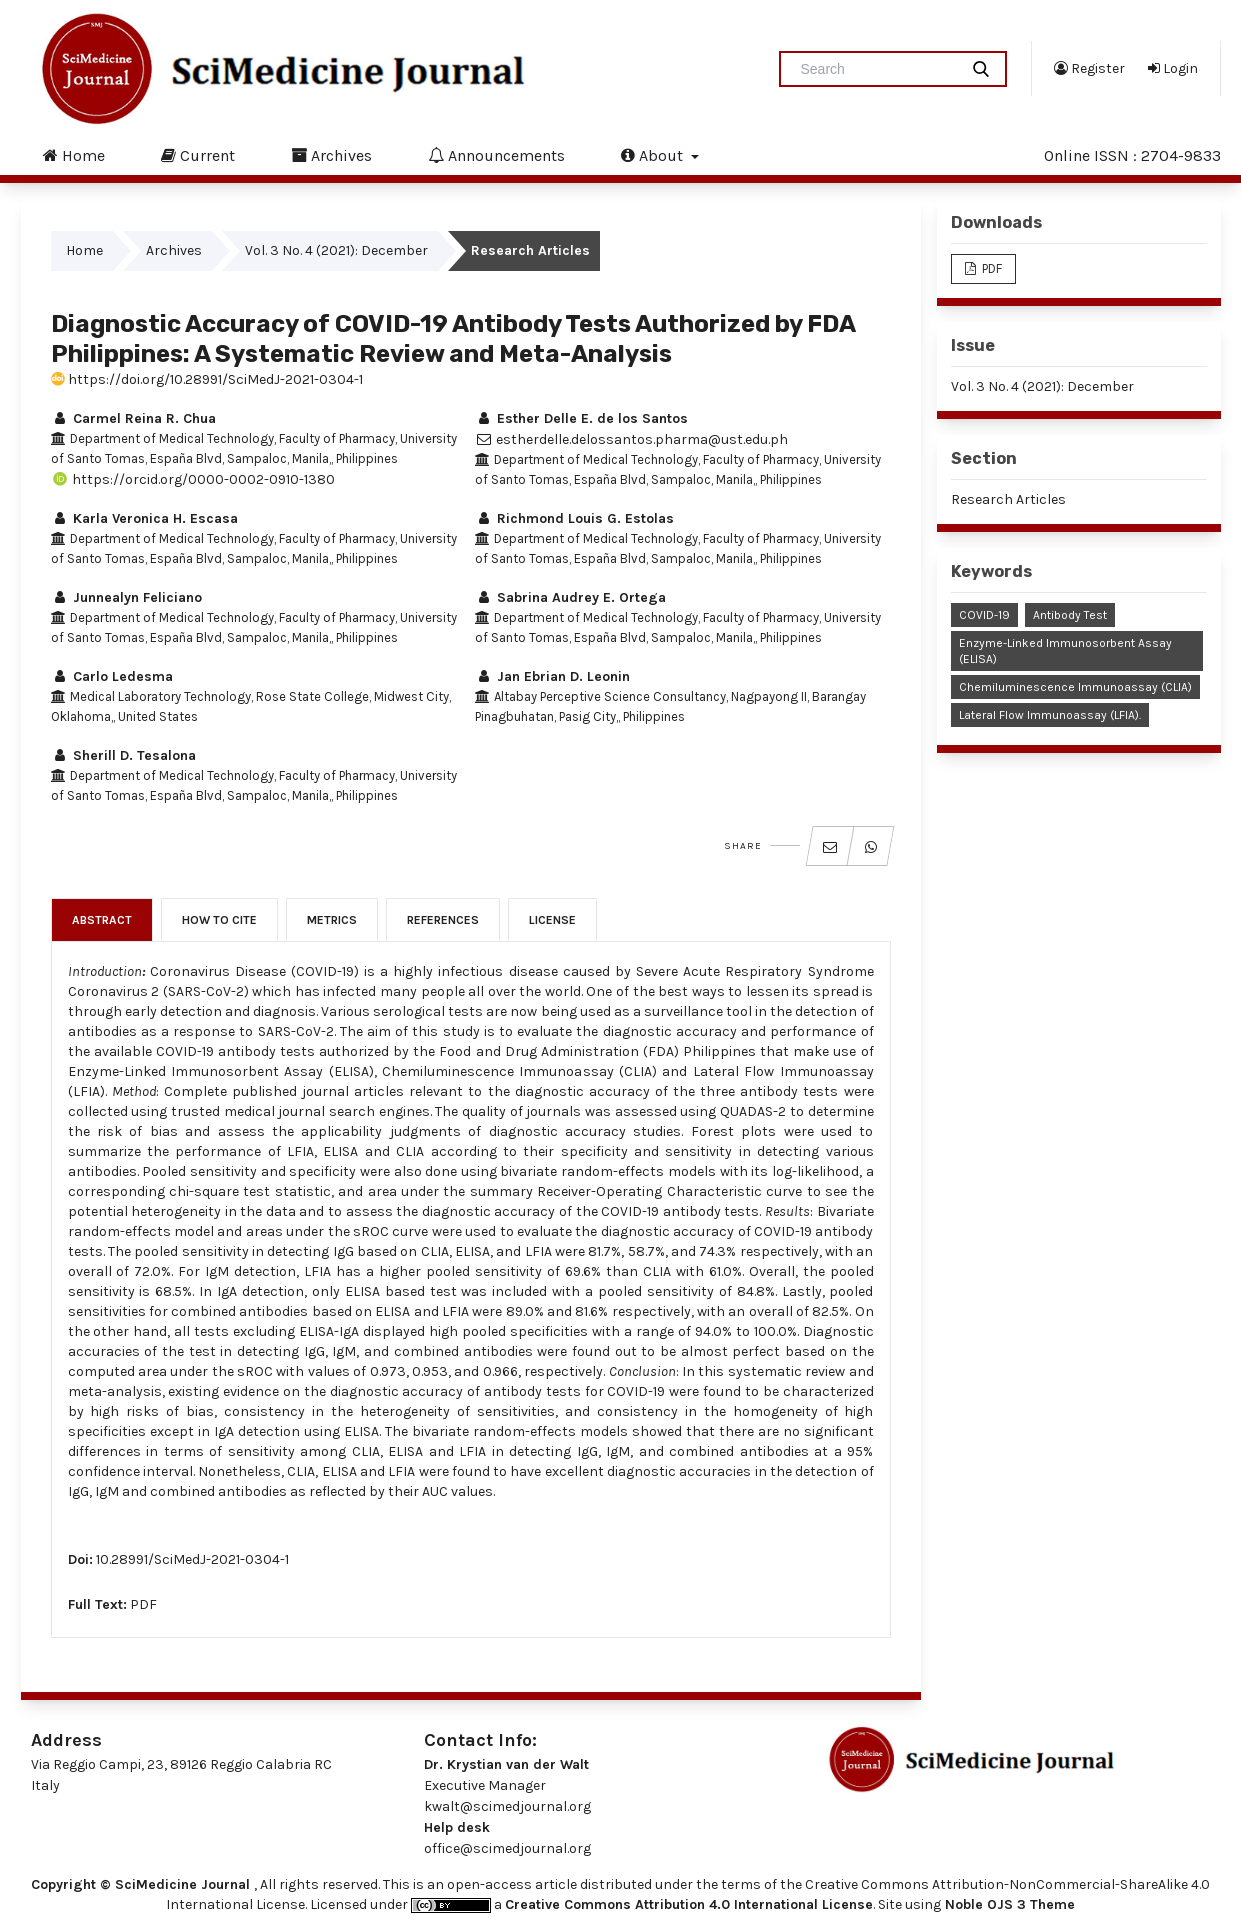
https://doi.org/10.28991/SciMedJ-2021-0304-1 (207, 379)
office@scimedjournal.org (507, 1848)
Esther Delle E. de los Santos (581, 418)
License (552, 920)
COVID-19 (984, 615)
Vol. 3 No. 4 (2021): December (336, 250)
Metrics (332, 920)
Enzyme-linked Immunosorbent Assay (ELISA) (1065, 651)
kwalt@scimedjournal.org (507, 1806)
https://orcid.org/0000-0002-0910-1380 (193, 479)
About (654, 155)
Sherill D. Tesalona (123, 755)
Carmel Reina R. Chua (133, 418)
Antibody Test (1070, 615)
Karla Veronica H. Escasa (144, 518)
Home (74, 155)
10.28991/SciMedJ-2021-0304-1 (192, 1559)
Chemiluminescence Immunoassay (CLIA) (1075, 687)
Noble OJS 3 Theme (1008, 1904)
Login (1173, 68)
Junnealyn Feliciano (126, 597)
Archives (331, 155)
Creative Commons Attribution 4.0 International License (689, 1904)
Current (198, 155)
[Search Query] (877, 69)
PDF (143, 1604)
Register (1089, 68)
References (443, 920)
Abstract (102, 920)
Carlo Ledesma (112, 676)
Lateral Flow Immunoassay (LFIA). (1050, 715)
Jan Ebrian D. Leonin (552, 676)
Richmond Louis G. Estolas (574, 518)
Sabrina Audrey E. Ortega (570, 597)
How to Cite (219, 920)
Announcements (496, 155)
